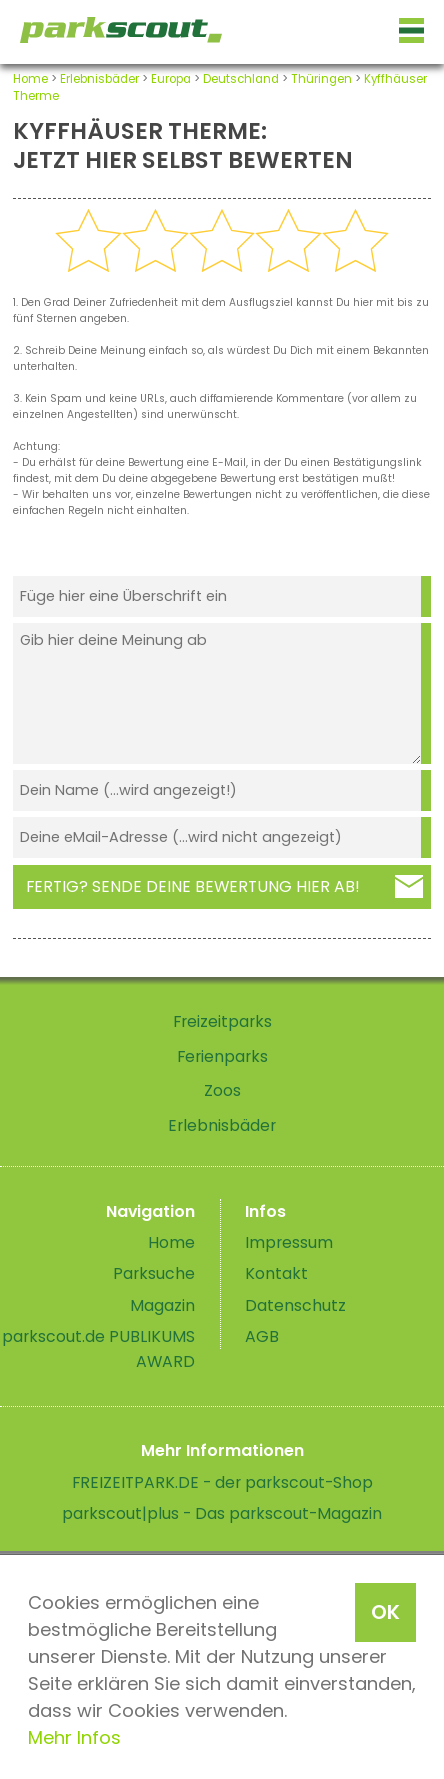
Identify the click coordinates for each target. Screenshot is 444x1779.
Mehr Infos (74, 1737)
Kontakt (276, 1273)
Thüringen (321, 79)
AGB (262, 1336)
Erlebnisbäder (99, 79)
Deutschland (241, 79)
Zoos (222, 1090)
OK (385, 1612)
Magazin (162, 1305)
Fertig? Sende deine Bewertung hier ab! (193, 886)
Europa (171, 79)
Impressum (289, 1242)
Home (30, 79)
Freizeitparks (222, 1021)
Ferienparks (222, 1056)
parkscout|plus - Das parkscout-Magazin (222, 1513)
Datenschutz (295, 1305)
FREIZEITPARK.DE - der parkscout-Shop (222, 1482)
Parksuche (154, 1273)
